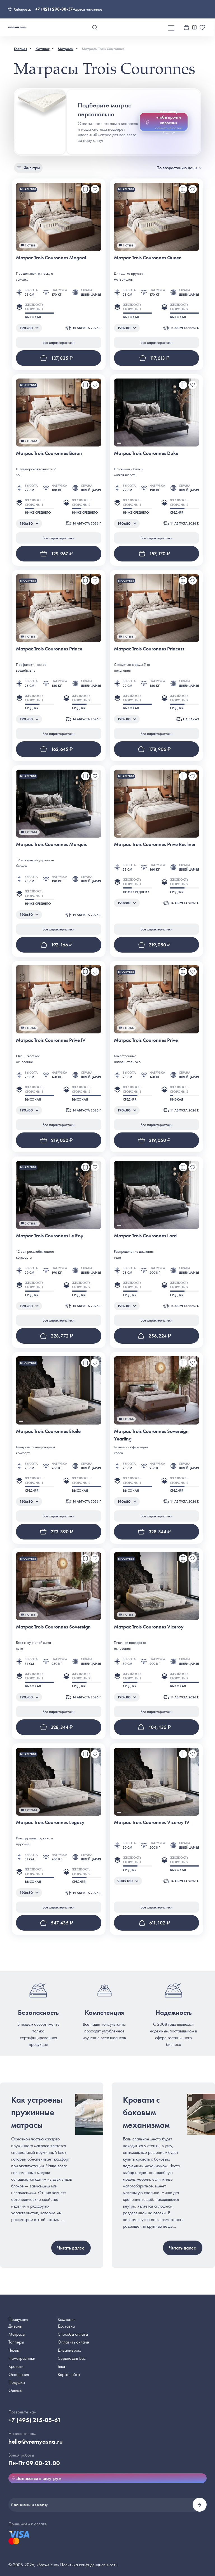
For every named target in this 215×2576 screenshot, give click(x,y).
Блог (62, 2366)
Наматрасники (21, 2358)
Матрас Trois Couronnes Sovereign (53, 1626)
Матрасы (65, 48)
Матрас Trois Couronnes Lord (145, 1235)
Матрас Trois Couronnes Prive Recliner (155, 844)
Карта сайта (69, 2374)
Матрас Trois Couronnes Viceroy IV (152, 1822)
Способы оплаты (73, 2334)
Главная (20, 48)
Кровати (16, 2366)
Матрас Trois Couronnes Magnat (51, 257)
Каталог (43, 48)
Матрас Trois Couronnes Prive (146, 1040)
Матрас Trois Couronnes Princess (149, 648)
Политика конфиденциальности (89, 2565)
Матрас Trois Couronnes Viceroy (149, 1626)
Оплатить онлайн (73, 2342)
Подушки (16, 2382)
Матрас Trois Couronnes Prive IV (51, 1040)
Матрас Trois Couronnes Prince (49, 648)
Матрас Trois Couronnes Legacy (50, 1822)
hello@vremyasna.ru (35, 2442)
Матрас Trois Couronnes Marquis (51, 844)
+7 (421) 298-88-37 (54, 9)
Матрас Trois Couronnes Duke (146, 453)
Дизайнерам (69, 2350)
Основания (18, 2374)
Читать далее (71, 2247)
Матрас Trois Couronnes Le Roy (49, 1235)
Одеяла (15, 2390)
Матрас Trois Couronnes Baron (49, 453)
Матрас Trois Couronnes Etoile (48, 1431)
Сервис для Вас (72, 2358)
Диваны (15, 2326)
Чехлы (14, 2350)
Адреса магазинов (87, 9)
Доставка (66, 2326)
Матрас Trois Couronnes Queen (148, 257)
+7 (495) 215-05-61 (34, 2420)
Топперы (16, 2342)
